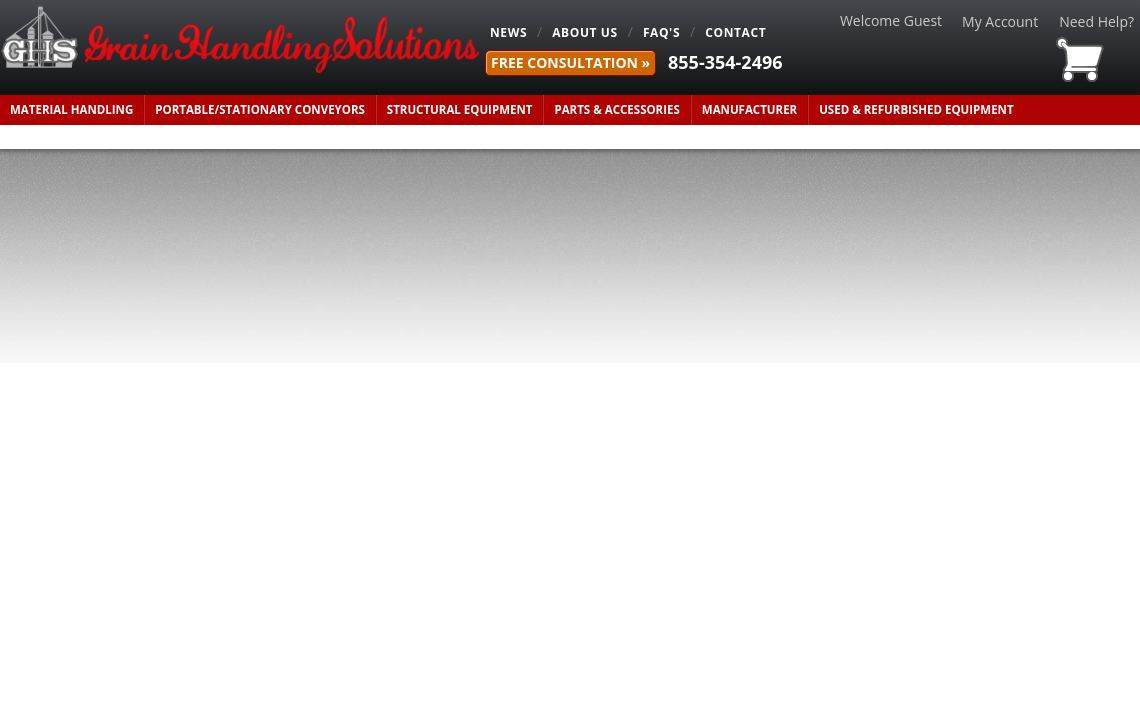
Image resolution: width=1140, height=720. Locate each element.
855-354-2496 (725, 62)
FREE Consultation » (570, 62)
